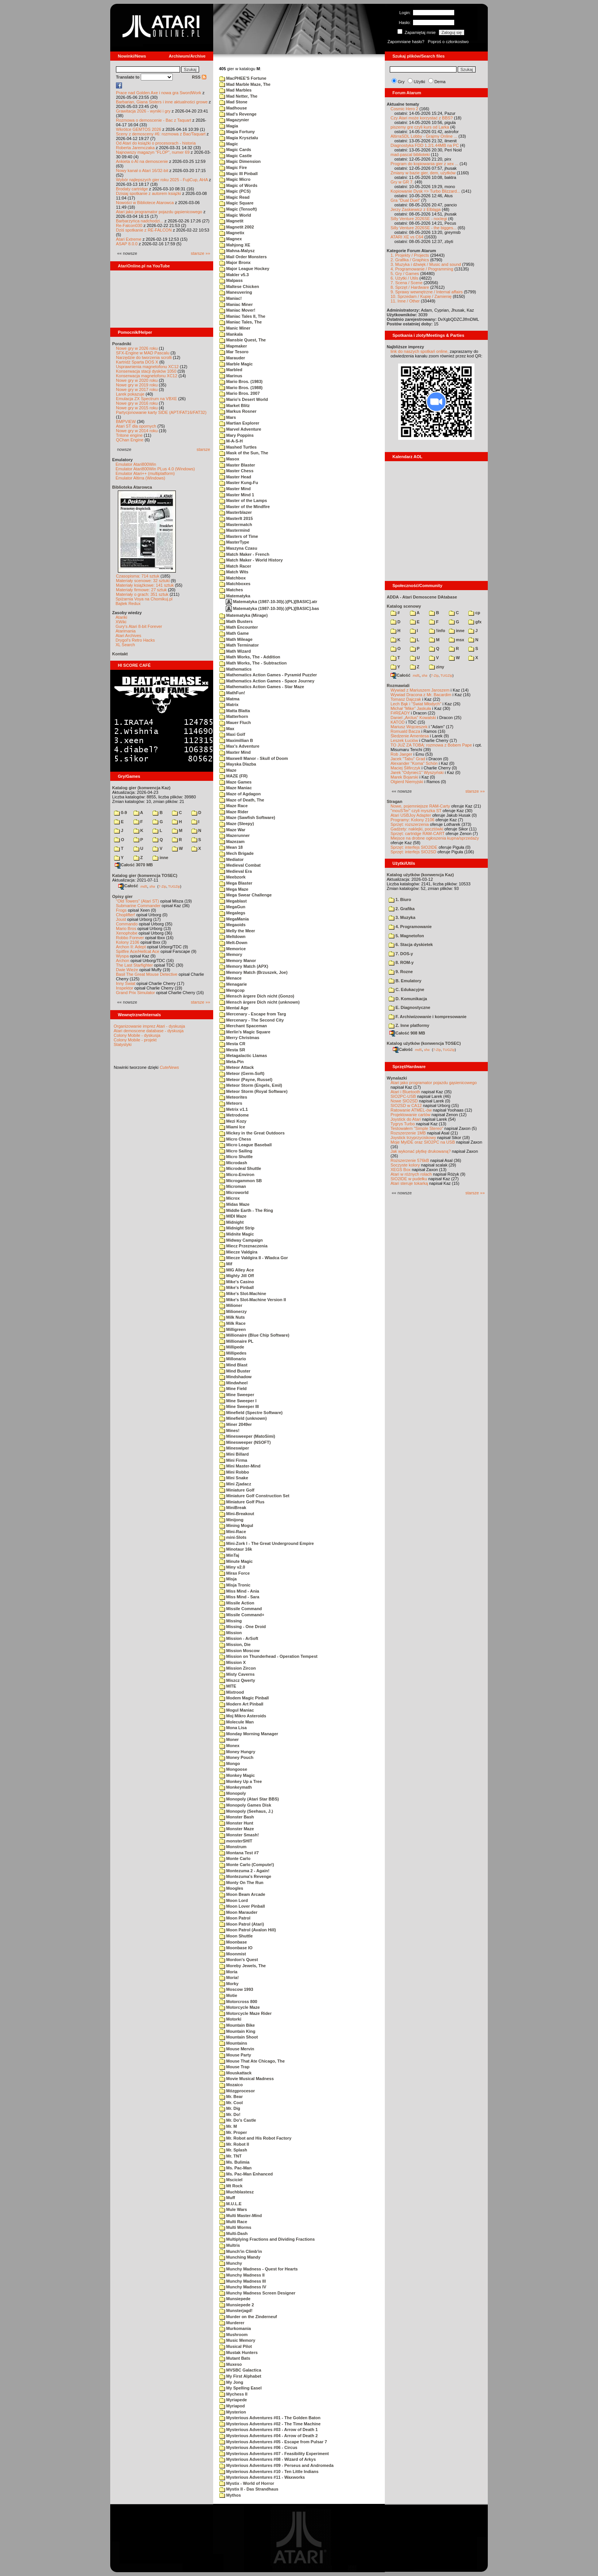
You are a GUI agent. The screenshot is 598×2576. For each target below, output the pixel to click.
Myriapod (232, 2406)
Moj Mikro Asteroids (242, 1716)
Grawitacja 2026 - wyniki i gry (143, 111)
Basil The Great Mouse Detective (146, 974)
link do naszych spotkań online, (419, 351)
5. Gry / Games (405, 273)
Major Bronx (235, 262)
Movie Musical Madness (246, 2078)
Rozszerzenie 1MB (408, 1133)
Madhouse (233, 108)
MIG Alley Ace (236, 1270)
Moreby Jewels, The (242, 1965)
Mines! (229, 1430)
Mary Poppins (236, 435)
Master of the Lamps (243, 500)
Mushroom (233, 2334)
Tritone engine (129, 435)
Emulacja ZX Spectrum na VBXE (146, 398)
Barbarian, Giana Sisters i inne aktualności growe (161, 102)
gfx (475, 621)
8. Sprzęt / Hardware (410, 287)
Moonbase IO (235, 1947)
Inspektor (124, 988)
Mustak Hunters (238, 2352)
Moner (229, 1739)
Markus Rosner (238, 411)
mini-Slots (232, 1537)
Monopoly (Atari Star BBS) (249, 1799)
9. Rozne (401, 971)
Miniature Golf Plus (241, 1502)
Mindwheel (233, 1383)
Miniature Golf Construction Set (254, 1495)
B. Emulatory (405, 980)
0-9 (120, 812)
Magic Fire (233, 167)
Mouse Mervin (236, 2049)
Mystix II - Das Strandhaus (248, 2489)
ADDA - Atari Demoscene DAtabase (422, 597)
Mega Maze (233, 889)
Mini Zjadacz (235, 1484)
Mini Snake (233, 1477)
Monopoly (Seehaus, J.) (246, 1811)
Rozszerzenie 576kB (410, 1160)
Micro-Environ (236, 1174)
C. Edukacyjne (406, 989)
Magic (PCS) (235, 191)
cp (474, 612)
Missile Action (236, 1603)
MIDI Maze (232, 1216)
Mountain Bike (237, 2025)
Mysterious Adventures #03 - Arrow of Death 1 (268, 2429)
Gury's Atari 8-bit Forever (139, 626)
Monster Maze (236, 1828)
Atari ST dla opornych (136, 426)
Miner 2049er (235, 1424)
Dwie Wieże (127, 969)
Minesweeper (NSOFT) (245, 1442)
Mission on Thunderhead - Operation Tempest (268, 1656)
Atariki (121, 617)
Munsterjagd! (235, 2310)
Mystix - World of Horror (246, 2483)
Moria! (229, 1977)
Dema (439, 81)
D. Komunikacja (408, 998)
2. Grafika (402, 908)
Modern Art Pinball (241, 1704)
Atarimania (126, 631)
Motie (228, 1995)
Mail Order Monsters (243, 256)
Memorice (232, 948)
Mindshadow (235, 1376)
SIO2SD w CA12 (406, 1105)
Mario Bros (126, 928)
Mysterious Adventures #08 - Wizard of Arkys (267, 2459)
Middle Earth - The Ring (246, 1210)
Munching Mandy (239, 2257)
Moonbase (233, 1942)
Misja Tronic (235, 1585)
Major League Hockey (244, 268)
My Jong (231, 2382)
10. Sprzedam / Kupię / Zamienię (421, 296)
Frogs (121, 910)
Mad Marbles (235, 90)
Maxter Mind (235, 752)
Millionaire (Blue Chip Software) (254, 1335)
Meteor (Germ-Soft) (241, 1073)
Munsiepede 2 (236, 2304)
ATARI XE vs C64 (407, 237)
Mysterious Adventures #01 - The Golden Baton (269, 2417)
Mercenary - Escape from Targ (252, 1014)
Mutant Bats (234, 2358)
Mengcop (231, 990)
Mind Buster (235, 1371)
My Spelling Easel (240, 2388)
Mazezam (231, 841)
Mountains (233, 2043)
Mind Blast (233, 1365)
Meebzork (232, 877)
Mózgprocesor (237, 2090)
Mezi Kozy (232, 1121)
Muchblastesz (236, 2192)
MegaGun (232, 906)
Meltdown (232, 936)
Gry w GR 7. (402, 182)
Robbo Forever (130, 937)
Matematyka (234, 596)
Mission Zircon (237, 1668)
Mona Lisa (233, 1727)
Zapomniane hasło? (405, 41)
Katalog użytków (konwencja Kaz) (420, 874)
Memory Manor (237, 960)
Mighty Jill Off (236, 1275)
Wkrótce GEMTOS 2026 (138, 129)
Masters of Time (238, 536)
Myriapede (233, 2399)
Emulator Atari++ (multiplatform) (145, 473)
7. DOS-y (401, 953)
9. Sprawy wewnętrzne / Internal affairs (427, 292)
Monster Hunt (236, 1823)
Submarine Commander (138, 905)
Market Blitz (234, 405)
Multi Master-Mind (240, 2215)
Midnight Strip (236, 1228)
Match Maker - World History (251, 560)
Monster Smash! (239, 1835)
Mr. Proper (233, 2132)
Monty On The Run (241, 1882)
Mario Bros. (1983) (240, 381)
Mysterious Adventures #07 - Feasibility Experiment (274, 2453)
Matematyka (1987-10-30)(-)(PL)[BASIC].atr (271, 601)
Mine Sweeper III (239, 1406)
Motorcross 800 (238, 2001)
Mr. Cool (231, 2102)
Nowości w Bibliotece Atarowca (145, 202)
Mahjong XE (234, 245)
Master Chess (236, 470)
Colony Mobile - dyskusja (137, 1035)
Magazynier (234, 119)
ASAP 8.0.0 (127, 243)
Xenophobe (126, 933)
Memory (230, 954)
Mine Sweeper (236, 1394)
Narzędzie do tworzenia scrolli (144, 357)
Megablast (233, 901)
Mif (225, 1263)
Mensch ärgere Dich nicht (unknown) (259, 1002)
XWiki (121, 621)
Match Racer (235, 566)
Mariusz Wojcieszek (409, 726)
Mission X (232, 1662)
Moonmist (232, 1954)
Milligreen (232, 1329)
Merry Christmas (239, 1037)
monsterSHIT (235, 1841)
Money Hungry (237, 1751)
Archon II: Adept (131, 946)
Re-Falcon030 (129, 225)
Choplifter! (125, 914)
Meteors (230, 1103)
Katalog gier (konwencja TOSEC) (144, 875)
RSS (199, 77)
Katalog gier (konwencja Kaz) (141, 787)
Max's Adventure (239, 746)
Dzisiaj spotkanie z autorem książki (148, 193)
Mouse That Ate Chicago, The (252, 2061)
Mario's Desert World (243, 399)
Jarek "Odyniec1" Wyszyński (417, 772)
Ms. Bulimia (234, 2162)
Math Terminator (239, 645)
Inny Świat (125, 983)
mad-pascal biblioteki (410, 154)
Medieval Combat (240, 865)
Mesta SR (232, 1049)
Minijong (231, 1519)
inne (160, 857)
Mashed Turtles (238, 447)
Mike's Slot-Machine (242, 1293)
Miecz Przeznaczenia (243, 1246)
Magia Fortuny (237, 131)
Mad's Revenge (238, 114)
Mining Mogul (236, 1525)
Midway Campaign (241, 1240)
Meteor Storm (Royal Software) (253, 1091)
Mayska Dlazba (237, 764)
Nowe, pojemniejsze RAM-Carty (420, 806)
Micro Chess (235, 1139)
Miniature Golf (236, 1490)
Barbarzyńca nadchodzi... (139, 221)
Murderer (231, 2322)
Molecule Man (236, 1722)
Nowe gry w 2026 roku (137, 348)
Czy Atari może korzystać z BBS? (422, 118)
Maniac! (230, 298)
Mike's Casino (236, 1281)
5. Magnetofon (406, 935)
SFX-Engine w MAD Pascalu (142, 353)
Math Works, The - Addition (249, 657)
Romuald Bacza (405, 731)
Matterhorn (233, 716)
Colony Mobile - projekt (135, 1040)
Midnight (231, 1222)
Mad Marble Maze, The (244, 84)
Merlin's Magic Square (244, 1032)
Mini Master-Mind (239, 1466)
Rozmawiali (398, 685)
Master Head (235, 477)
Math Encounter (238, 627)
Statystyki (123, 1044)
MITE (227, 1686)
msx (456, 639)
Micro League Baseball (245, 1144)
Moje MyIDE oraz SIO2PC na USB (423, 1142)
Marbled (230, 369)
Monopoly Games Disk (245, 1805)
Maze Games (235, 782)
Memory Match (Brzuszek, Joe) (253, 972)
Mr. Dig (229, 2108)
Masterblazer (235, 512)
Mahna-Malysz (237, 250)
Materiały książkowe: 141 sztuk (145, 585)
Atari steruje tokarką (409, 1183)
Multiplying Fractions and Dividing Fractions (267, 2239)
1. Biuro (400, 899)
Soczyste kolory (405, 1165)
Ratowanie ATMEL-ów (411, 1110)
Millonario (232, 1358)
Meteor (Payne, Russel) (245, 1079)
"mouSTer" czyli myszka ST (416, 810)
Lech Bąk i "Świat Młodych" (416, 704)
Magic (228, 144)
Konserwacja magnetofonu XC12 (146, 375)
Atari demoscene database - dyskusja (148, 1030)
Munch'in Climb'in (240, 2251)
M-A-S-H (231, 441)
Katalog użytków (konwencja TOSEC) (424, 1043)
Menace (230, 978)
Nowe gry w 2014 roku (137, 430)
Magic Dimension (240, 161)
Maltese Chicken (239, 286)
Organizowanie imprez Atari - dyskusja (149, 1026)
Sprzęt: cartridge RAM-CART (417, 833)
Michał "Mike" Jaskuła (411, 708)
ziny (436, 667)
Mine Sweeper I (238, 1400)
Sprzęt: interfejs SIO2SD (413, 852)
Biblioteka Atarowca (132, 487)
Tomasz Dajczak (406, 699)
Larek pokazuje (130, 394)
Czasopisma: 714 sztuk (137, 576)
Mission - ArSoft (238, 1638)
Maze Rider (233, 811)
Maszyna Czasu (238, 548)
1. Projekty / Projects (410, 255)
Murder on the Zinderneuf (248, 2316)
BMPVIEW (126, 421)
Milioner (230, 1305)
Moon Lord (233, 1900)
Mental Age (233, 1008)
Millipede (231, 1347)
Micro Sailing (235, 1151)
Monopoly (232, 1793)
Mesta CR (232, 1043)
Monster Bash (236, 1817)
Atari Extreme (128, 239)
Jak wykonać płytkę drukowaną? (421, 1151)
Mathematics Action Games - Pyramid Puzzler (268, 675)
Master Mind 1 (236, 494)
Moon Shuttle (236, 1936)
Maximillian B (236, 740)
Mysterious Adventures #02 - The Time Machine (270, 2424)
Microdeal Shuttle (240, 1168)
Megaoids (232, 924)
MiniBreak (232, 1507)
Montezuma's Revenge (245, 1876)
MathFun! (232, 692)
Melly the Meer (237, 930)
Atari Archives (128, 635)
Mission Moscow (239, 1650)
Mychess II (233, 2394)
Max (226, 728)
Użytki (419, 81)
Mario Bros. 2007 (239, 393)
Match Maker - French (244, 554)
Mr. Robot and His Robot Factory (255, 2138)
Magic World (235, 215)
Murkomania (235, 2328)
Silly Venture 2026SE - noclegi (419, 218)
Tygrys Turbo (403, 1123)
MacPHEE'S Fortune (242, 78)
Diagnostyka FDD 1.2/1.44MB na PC (425, 145)
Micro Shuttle (236, 1156)
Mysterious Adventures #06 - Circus (258, 2447)
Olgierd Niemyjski (407, 781)
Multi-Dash (233, 2233)
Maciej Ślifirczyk (405, 768)
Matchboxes (235, 583)
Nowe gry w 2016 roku (137, 403)
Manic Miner (235, 328)
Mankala (231, 334)
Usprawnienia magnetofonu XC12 (147, 366)
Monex (229, 1745)
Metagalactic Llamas (243, 1055)
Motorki (230, 2019)
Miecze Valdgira (238, 1252)
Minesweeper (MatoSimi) (247, 1436)
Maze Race (233, 805)
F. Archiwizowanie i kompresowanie (427, 1016)
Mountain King (237, 2031)
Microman (232, 1186)
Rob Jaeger (401, 754)
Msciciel (231, 2179)
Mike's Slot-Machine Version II (252, 1299)
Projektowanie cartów (411, 1114)
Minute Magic (236, 1561)
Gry (401, 81)
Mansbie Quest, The (242, 340)
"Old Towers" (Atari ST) (137, 901)
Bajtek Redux (128, 603)
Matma (229, 699)
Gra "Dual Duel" (405, 200)
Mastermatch (235, 524)
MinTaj (229, 1555)
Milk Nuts (232, 1317)
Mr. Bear (231, 2096)
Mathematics (235, 669)
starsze (203, 449)
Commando (127, 924)
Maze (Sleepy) (236, 823)
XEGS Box (401, 1169)
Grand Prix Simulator (135, 992)
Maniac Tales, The (240, 322)
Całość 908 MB (407, 1033)
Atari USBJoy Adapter (411, 815)
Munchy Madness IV (242, 2287)
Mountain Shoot (238, 2037)
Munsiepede (235, 2298)
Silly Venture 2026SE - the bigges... (424, 227)
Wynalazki (397, 1078)
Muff (227, 2197)
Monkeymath (235, 1787)
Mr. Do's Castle (237, 2120)
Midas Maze (234, 1204)
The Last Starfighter (134, 965)
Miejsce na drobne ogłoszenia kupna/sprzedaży (435, 838)
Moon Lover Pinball (242, 1906)
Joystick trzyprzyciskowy (413, 1137)
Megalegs (232, 913)
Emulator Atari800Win (136, 464)
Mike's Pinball (236, 1287)
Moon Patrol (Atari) (241, 1924)
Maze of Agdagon (240, 794)
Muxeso (230, 2364)
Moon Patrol (235, 1918)
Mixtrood (231, 1692)
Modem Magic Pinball (244, 1698)
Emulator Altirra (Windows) (140, 478)
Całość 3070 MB (134, 864)
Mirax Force (234, 1573)
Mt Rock (231, 2185)
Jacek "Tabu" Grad (408, 758)
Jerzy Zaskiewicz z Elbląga (415, 209)
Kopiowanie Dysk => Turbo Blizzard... (425, 191)
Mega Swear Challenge (245, 895)
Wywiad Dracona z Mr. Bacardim (421, 694)
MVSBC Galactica (240, 2370)
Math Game (234, 633)
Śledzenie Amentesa (410, 736)
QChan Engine (129, 440)
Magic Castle (235, 155)
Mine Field (233, 1388)
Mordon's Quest (238, 1959)
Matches (231, 589)
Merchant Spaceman (243, 1025)
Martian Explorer (239, 423)
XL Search (125, 644)
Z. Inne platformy (409, 1025)
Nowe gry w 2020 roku (137, 380)
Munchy (230, 2263)
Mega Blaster (235, 883)
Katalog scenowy (404, 606)
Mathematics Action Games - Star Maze (261, 686)
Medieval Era (235, 871)
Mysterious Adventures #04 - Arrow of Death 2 (268, 2435)
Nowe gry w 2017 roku (137, 389)
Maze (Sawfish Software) (247, 817)
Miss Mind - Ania (239, 1591)
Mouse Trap (234, 2066)
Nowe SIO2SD (404, 1101)
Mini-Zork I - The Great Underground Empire (266, 1543)
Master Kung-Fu (238, 482)
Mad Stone (233, 102)
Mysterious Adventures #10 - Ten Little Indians (268, 2471)
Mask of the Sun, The (243, 453)
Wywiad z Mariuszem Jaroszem (420, 690)
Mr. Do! (229, 2114)
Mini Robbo (234, 1472)
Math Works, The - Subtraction (253, 663)
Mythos (230, 2495)
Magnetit (231, 221)
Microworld (234, 1192)
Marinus (230, 375)
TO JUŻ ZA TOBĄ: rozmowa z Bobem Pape (431, 745)
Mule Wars (233, 2209)
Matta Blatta (234, 710)
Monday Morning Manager (248, 1733)
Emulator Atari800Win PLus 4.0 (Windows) (155, 469)
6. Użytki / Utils (404, 278)
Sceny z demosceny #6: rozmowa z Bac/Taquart (161, 134)
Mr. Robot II (234, 2144)
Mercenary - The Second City (251, 1020)
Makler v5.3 (234, 274)
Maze (227, 770)
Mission (230, 1632)
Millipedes (232, 1353)
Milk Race (232, 1323)
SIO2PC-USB (403, 1096)
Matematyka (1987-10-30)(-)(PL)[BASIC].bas (272, 608)
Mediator (231, 859)
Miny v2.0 (232, 1567)
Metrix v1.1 (233, 1109)
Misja (228, 1579)
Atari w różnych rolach (411, 1174)
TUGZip (174, 886)
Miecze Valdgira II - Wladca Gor (253, 1257)
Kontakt (120, 654)
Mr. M (228, 2126)
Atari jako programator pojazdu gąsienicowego (159, 211)
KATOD (398, 722)
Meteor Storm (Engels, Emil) (250, 1085)
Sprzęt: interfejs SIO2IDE (414, 847)
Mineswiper (234, 1448)
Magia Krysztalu (238, 137)
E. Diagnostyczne (409, 1007)
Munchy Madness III (242, 2281)
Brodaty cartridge (132, 189)
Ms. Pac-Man (235, 2168)
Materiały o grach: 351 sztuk (142, 594)
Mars (227, 417)
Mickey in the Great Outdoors (252, 1133)
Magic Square (236, 203)
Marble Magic (236, 364)
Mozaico (231, 2084)
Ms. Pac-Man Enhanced (246, 2174)
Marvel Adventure (240, 429)
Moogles (231, 1888)
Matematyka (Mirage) (243, 615)
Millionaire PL (236, 1341)
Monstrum (232, 1846)
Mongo (229, 1763)
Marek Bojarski (404, 777)
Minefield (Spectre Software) (251, 1412)
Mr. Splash (233, 2150)
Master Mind (235, 488)
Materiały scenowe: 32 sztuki (143, 580)
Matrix (228, 704)
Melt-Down (233, 942)
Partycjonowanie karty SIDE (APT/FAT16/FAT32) (161, 412)
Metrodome (234, 1115)
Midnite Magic (236, 1234)
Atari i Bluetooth (405, 1091)
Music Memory (237, 2340)
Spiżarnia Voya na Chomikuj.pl (144, 599)
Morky (228, 1983)
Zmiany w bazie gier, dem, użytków (423, 173)
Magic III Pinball (238, 173)
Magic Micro (235, 179)
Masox (229, 459)
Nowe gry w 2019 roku (137, 385)
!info (437, 630)
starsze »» (200, 253)
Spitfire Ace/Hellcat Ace (137, 951)
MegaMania (234, 919)
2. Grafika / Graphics (410, 259)
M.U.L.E (230, 2203)
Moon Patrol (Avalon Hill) (247, 1930)
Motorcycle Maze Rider (245, 2013)
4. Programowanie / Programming (422, 269)
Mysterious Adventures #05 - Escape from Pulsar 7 (273, 2441)
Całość (128, 885)
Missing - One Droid (242, 1626)
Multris (229, 2245)
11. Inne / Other (405, 301)
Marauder (232, 358)
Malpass (231, 280)
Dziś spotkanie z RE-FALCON (144, 230)
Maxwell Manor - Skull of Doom (253, 758)
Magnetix (231, 232)
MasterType (234, 542)
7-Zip (162, 886)
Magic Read (234, 197)
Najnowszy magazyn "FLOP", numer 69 (153, 152)
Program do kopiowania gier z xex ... (424, 163)
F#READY (400, 713)
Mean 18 (231, 847)
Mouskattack (235, 2073)
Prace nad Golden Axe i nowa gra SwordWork (158, 92)
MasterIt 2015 (236, 518)
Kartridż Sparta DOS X (137, 362)
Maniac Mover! (237, 310)
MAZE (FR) (233, 776)
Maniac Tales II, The (242, 316)
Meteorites (233, 1097)
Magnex (230, 239)
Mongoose (233, 1769)
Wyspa (122, 956)
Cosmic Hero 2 (404, 108)
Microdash (233, 1162)
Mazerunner (234, 835)
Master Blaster (237, 465)
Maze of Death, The (241, 800)
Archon (122, 960)
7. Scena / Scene (407, 282)
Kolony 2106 (127, 942)
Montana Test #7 (239, 1852)
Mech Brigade (236, 853)
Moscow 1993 (236, 1989)
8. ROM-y (401, 962)
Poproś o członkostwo (448, 41)
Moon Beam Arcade (242, 1894)
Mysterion (232, 2412)
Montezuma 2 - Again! (244, 1870)
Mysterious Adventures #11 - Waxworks (262, 2477)
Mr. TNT (230, 2156)
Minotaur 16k (235, 1549)
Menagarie (233, 984)
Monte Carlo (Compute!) (246, 1864)
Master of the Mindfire (244, 506)
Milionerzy (233, 1311)
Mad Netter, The (238, 96)
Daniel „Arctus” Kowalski (413, 717)
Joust (121, 919)
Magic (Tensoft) (238, 209)
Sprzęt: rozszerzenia (410, 824)
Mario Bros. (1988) (240, 387)
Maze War (232, 829)
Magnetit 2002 (236, 227)
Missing (230, 1621)
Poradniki (121, 343)
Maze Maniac (235, 787)
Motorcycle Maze (239, 2007)
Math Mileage (235, 639)
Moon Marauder (238, 1912)
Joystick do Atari (406, 1119)
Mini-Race (232, 1531)
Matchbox (232, 578)
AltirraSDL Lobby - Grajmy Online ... (424, 136)
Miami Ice (232, 1127)
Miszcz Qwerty (237, 1680)
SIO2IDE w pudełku (409, 1178)
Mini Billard (234, 1454)
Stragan (394, 801)
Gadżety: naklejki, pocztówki (417, 829)
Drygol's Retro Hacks (135, 640)
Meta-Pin (231, 1061)
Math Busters (236, 621)
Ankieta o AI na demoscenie (142, 161)
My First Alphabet (240, 2376)
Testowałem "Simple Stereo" (417, 1128)
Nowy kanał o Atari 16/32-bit (142, 170)
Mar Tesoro (234, 351)
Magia (228, 126)
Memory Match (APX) (243, 966)
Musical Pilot (235, 2346)
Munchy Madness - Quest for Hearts (258, 2269)
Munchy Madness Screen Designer (257, 2293)
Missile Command (240, 1608)
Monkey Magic (237, 1775)
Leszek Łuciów (404, 740)
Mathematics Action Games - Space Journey (266, 681)
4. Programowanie (410, 926)
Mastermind (234, 530)
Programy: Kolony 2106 (412, 819)
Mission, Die (235, 1644)
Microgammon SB (240, 1180)
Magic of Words (238, 185)
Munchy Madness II (242, 2275)
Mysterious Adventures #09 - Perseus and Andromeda (276, 2465)
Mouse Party (235, 2055)
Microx (229, 1198)
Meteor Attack (236, 1067)
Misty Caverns (237, 1674)
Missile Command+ (241, 1614)
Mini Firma (233, 1460)
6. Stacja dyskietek (411, 944)
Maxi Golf (232, 734)
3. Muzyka (402, 917)
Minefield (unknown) (243, 1418)
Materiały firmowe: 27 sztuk (141, 589)
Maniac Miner (236, 304)
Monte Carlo (235, 1858)
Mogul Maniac (236, 1710)
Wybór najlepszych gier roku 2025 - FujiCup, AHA (162, 179)
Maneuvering (235, 292)
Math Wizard (235, 651)
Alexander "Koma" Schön (414, 763)
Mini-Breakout (236, 1513)
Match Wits (233, 572)
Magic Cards (235, 149)
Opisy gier (122, 896)
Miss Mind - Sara (239, 1597)
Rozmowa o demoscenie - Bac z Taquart (153, 120)
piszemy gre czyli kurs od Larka (420, 127)
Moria (228, 1971)
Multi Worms (235, 2227)
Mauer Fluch (235, 722)
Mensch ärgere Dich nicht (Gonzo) (256, 996)
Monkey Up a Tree (240, 1781)
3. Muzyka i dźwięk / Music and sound (426, 264)
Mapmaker (233, 346)
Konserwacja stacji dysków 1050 (146, 371)
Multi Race (233, 2221)
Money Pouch (236, 1757)
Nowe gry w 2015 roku (137, 407)
